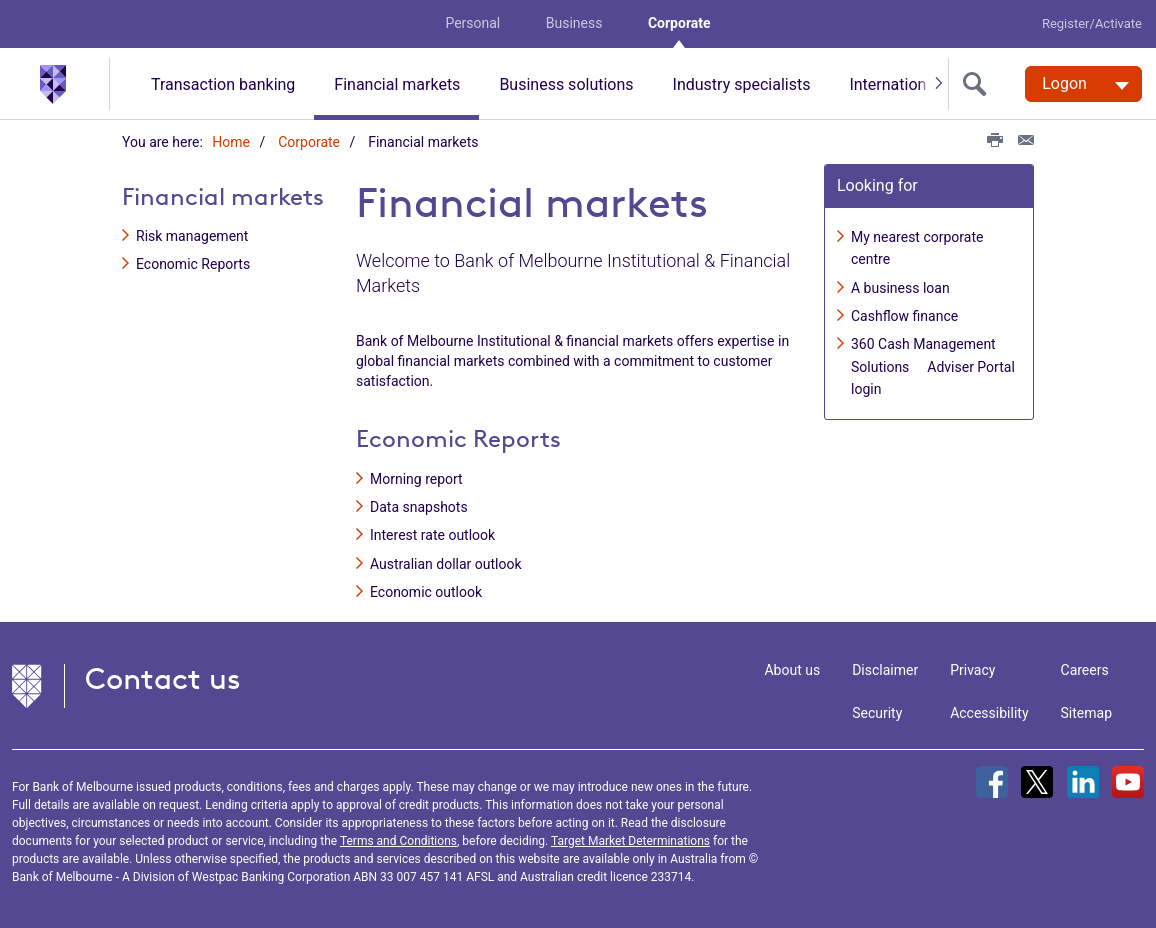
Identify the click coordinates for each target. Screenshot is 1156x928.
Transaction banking (223, 84)
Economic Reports (193, 265)
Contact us (163, 678)
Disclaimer (885, 670)
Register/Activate (1092, 23)
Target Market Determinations (630, 841)
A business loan (900, 288)
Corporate (679, 23)
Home (231, 142)
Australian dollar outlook (446, 564)
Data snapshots (419, 507)
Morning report (416, 479)
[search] (979, 84)
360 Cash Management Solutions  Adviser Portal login (933, 366)
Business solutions (566, 84)
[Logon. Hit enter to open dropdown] (1083, 84)
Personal (472, 23)
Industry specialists (742, 84)
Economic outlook (426, 592)
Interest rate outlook (432, 535)
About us (792, 670)
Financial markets (397, 84)
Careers (1085, 670)
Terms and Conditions (398, 841)
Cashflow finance (904, 316)
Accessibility (989, 713)
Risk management (192, 236)
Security (877, 713)
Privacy (972, 670)
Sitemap (1086, 713)
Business (574, 23)
